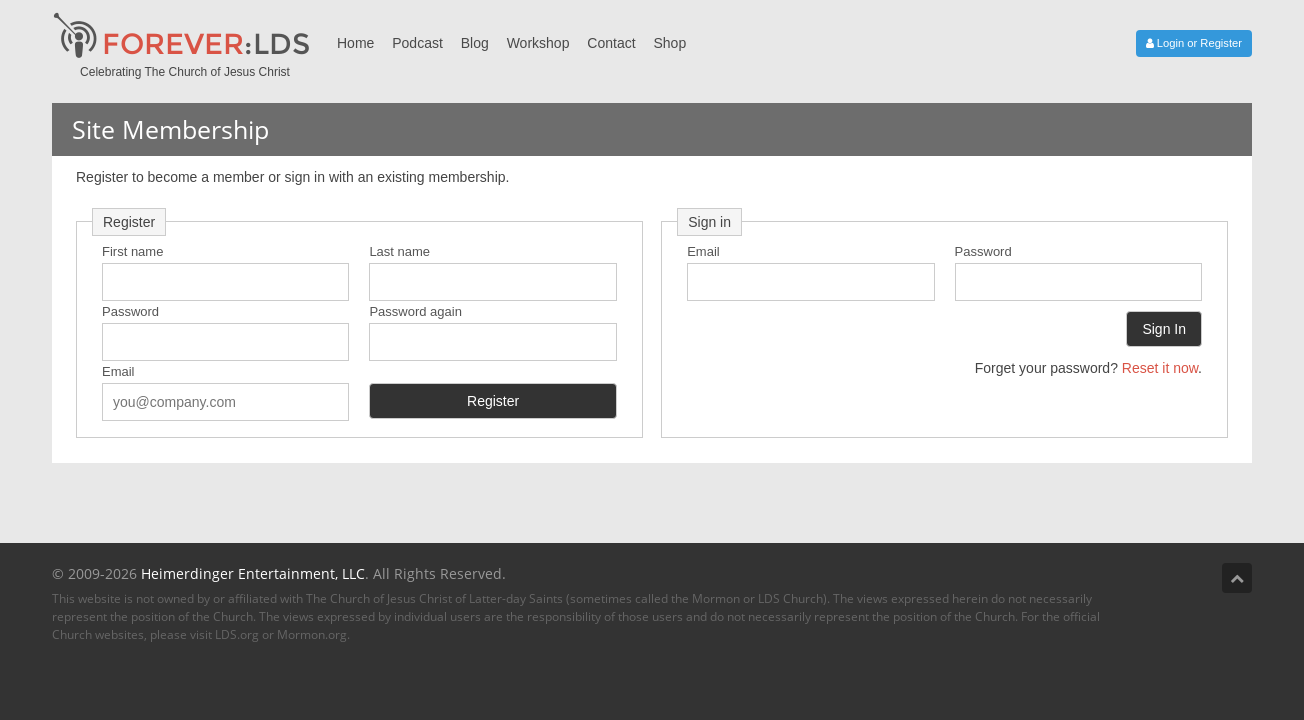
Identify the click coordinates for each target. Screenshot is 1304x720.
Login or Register (1194, 43)
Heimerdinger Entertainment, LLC (253, 573)
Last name (399, 251)
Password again (415, 311)
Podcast (417, 43)
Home (355, 43)
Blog (475, 43)
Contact (611, 43)
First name (132, 251)
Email (118, 371)
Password (130, 311)
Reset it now (1160, 368)
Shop (669, 43)
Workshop (538, 43)
